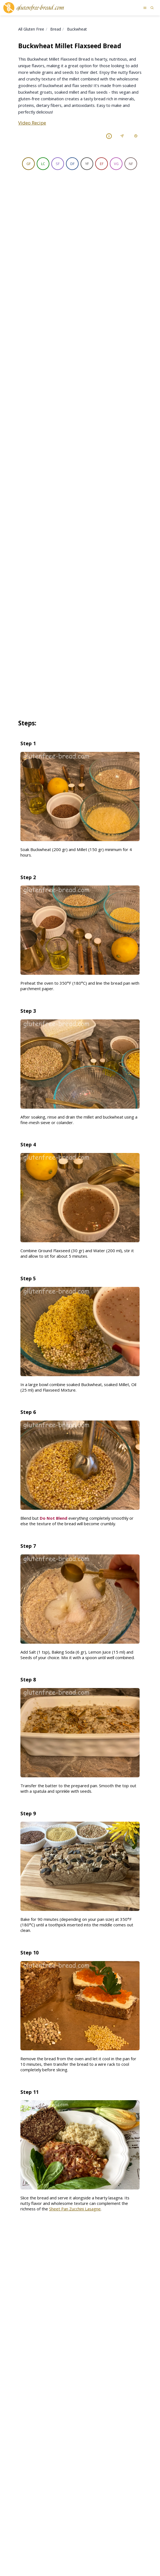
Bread (55, 29)
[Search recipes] (152, 8)
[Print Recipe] (136, 136)
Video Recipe (32, 123)
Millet (27, 314)
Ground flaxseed (38, 330)
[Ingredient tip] (73, 300)
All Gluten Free (31, 29)
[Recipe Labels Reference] (109, 136)
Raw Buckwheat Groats (44, 299)
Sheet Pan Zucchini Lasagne (75, 2003)
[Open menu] (145, 8)
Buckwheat (77, 29)
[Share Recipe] (122, 136)
